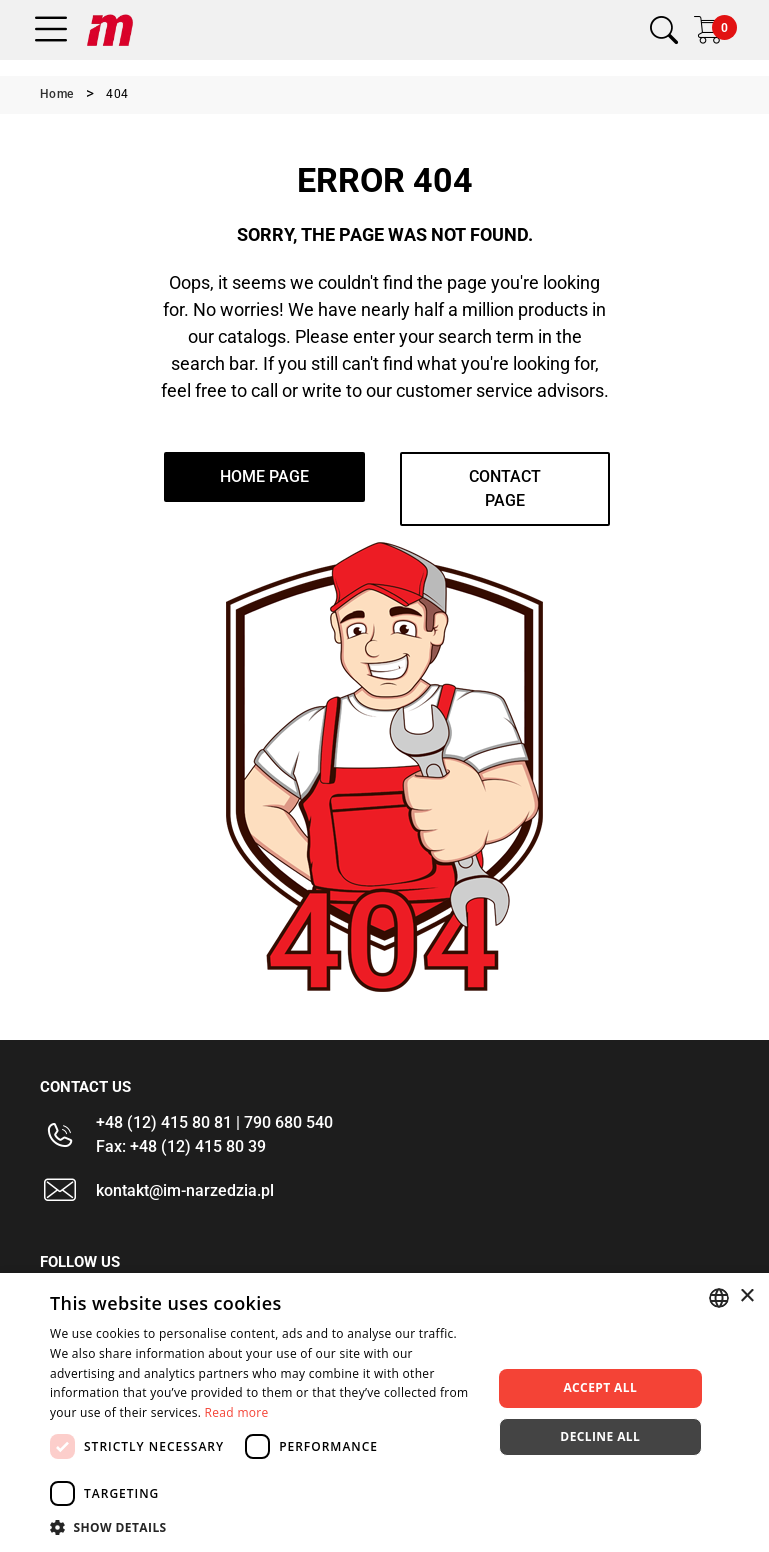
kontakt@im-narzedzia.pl (185, 1190)
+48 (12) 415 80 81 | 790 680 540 (214, 1122)
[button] (264, 1527)
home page (264, 476)
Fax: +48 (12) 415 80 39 (181, 1146)
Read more (237, 1412)
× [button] (746, 1296)
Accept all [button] (600, 1387)
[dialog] (384, 1412)
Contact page (505, 488)
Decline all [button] (600, 1436)
